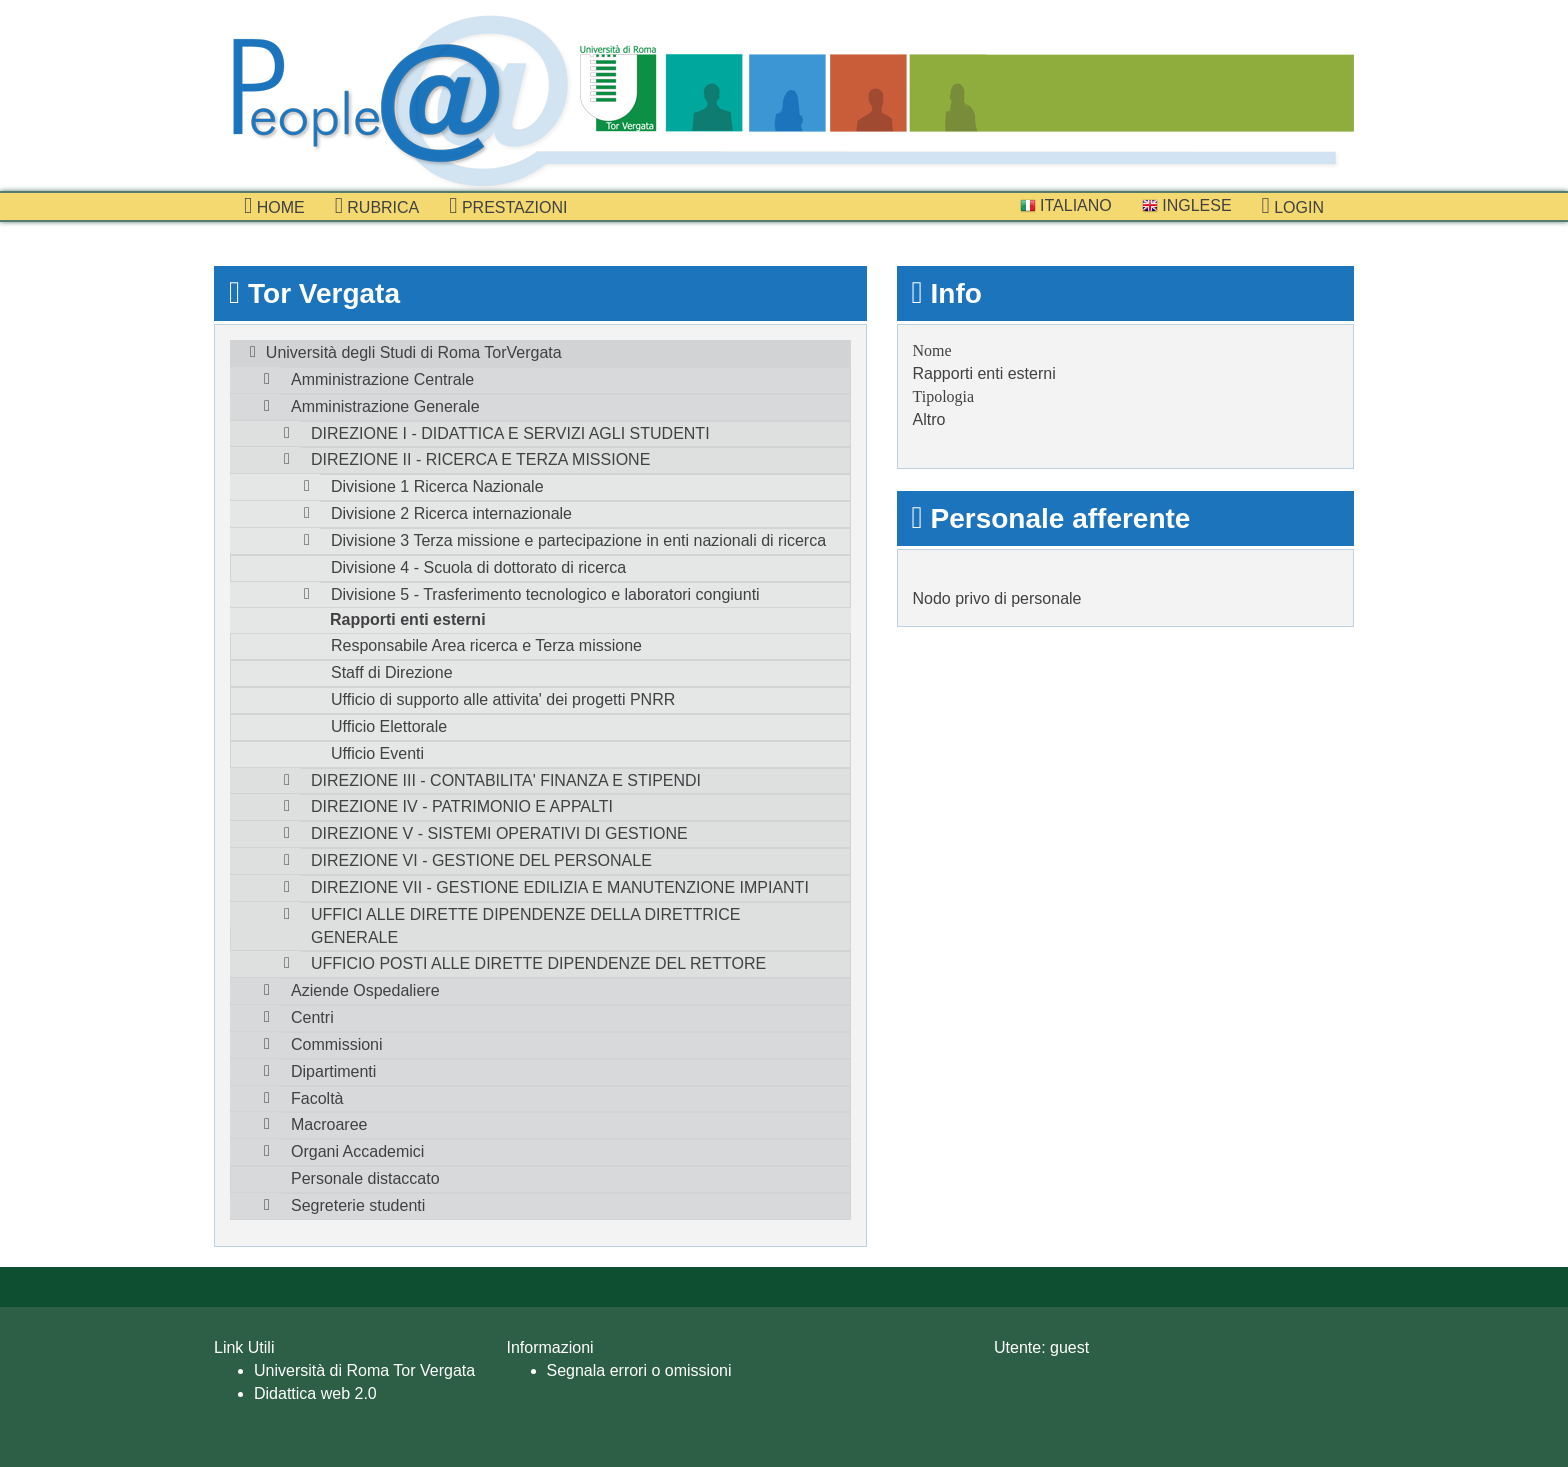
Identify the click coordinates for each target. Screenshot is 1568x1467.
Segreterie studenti (358, 1205)
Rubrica (377, 206)
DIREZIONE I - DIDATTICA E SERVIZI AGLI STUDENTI (510, 433)
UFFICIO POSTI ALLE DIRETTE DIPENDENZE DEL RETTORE (538, 963)
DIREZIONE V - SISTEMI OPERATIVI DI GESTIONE (499, 833)
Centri (312, 1017)
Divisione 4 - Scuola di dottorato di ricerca (478, 567)
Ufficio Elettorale (389, 726)
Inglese (1187, 205)
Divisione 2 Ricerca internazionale (451, 513)
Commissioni (337, 1044)
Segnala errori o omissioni (639, 1370)
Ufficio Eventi (377, 753)
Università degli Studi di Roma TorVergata (414, 352)
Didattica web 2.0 (315, 1393)
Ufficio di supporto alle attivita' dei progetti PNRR (503, 699)
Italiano (1066, 205)
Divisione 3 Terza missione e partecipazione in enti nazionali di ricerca (578, 540)
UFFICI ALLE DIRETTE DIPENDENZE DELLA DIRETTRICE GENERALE (525, 926)
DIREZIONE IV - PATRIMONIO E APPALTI (462, 806)
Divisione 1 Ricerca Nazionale (437, 486)
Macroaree (329, 1124)
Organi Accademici (357, 1151)
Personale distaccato (365, 1178)
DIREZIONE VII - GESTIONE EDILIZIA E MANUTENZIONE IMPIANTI (560, 887)
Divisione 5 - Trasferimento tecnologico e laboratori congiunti (545, 594)
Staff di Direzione (392, 672)
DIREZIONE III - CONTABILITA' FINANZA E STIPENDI (506, 780)
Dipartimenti (333, 1071)
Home (274, 206)
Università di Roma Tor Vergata (364, 1370)
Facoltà (317, 1098)
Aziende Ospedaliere (365, 990)
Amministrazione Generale (385, 406)
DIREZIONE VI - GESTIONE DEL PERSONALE (481, 860)
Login (1293, 206)
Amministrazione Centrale (382, 379)
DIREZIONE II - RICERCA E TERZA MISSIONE (480, 459)
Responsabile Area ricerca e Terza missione (486, 645)
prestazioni (508, 206)
